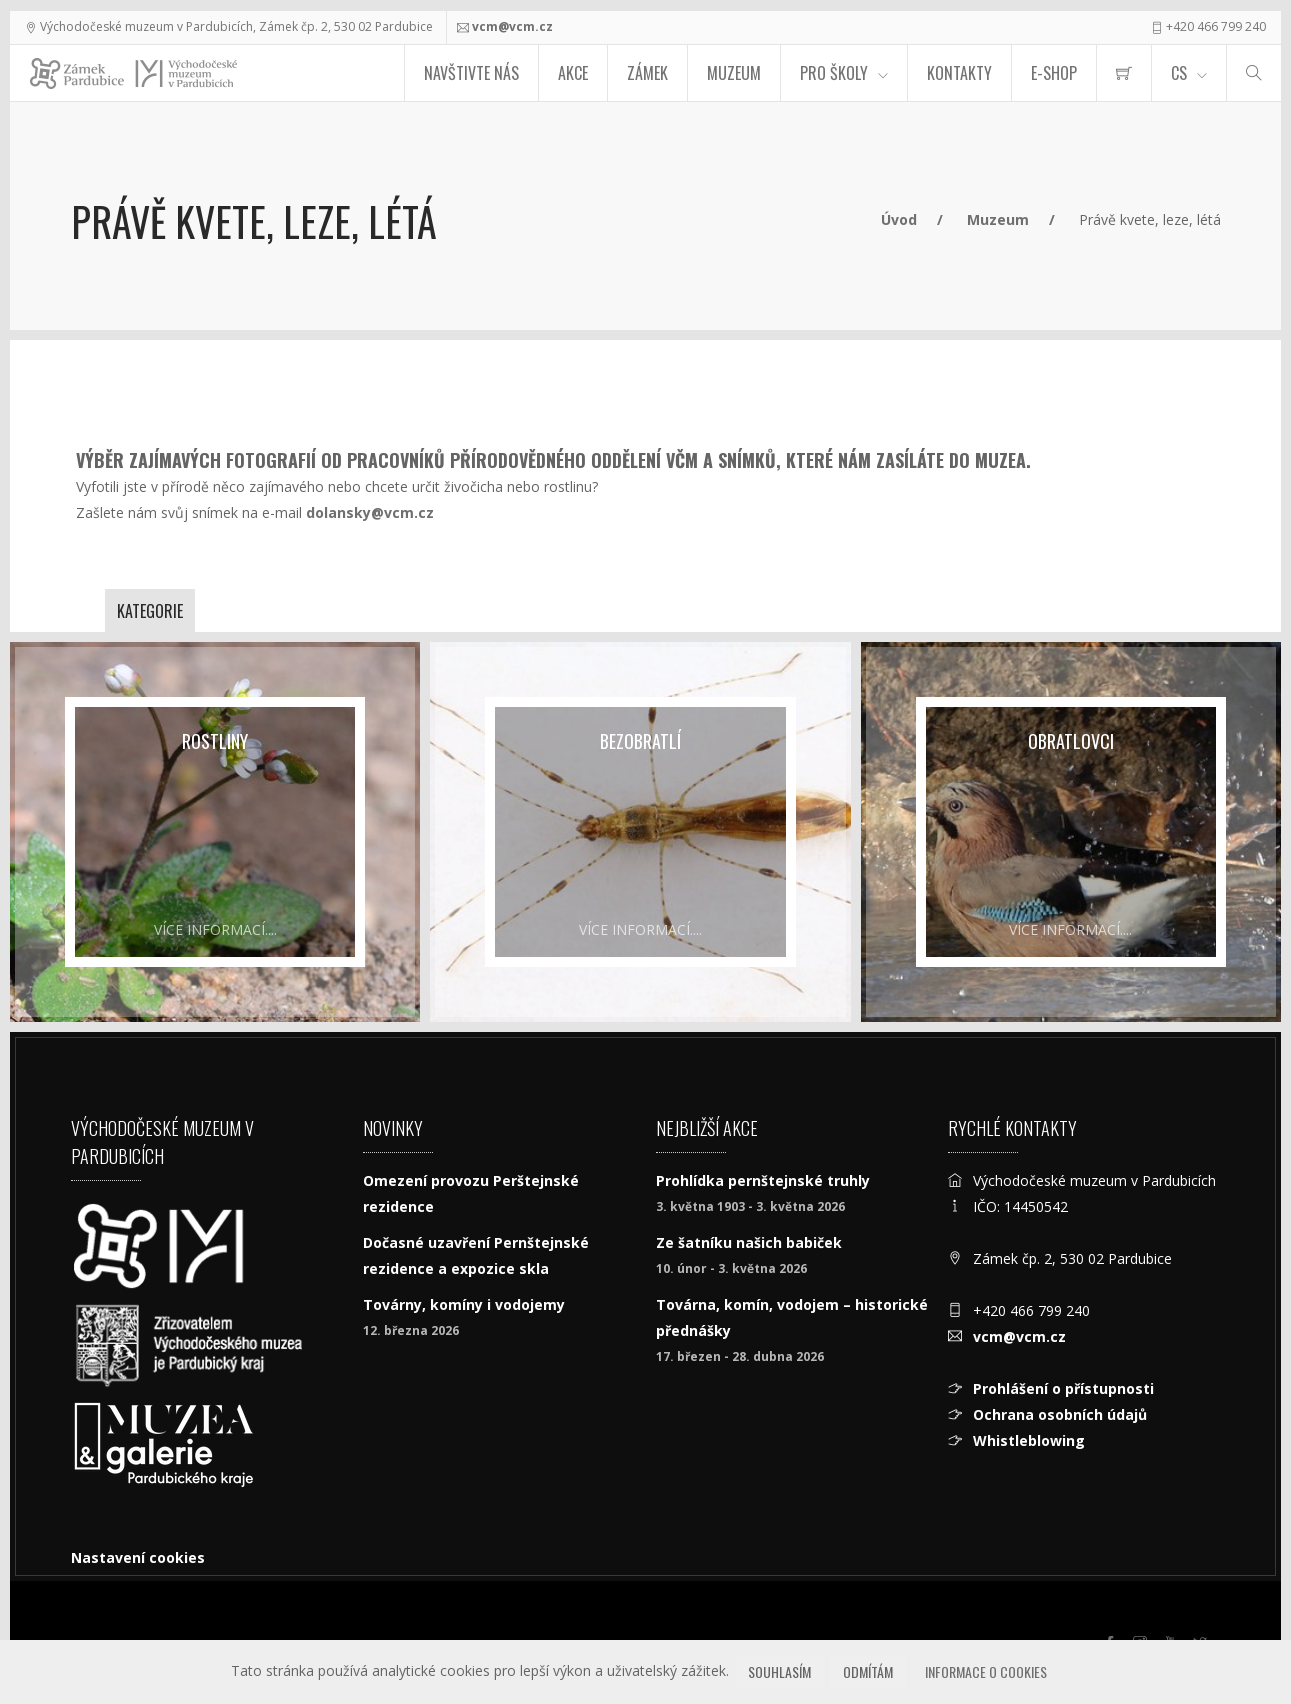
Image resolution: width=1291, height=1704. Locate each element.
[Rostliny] (215, 832)
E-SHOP (1054, 73)
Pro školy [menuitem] (834, 73)
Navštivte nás (471, 73)
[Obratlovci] (1071, 832)
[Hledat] (1254, 73)
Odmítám (868, 1671)
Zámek (647, 73)
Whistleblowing (1029, 1440)
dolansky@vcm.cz (370, 512)
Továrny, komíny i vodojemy (464, 1304)
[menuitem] (1124, 73)
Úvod (899, 219)
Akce (573, 73)
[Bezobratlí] (640, 832)
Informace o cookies (986, 1671)
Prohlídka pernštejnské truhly (763, 1180)
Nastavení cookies (138, 1557)
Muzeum (734, 73)
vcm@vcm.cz (512, 26)
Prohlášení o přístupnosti (1063, 1388)
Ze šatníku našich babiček (749, 1242)
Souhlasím (779, 1671)
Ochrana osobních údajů (1060, 1414)
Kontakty (959, 73)
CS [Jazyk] (1179, 73)
